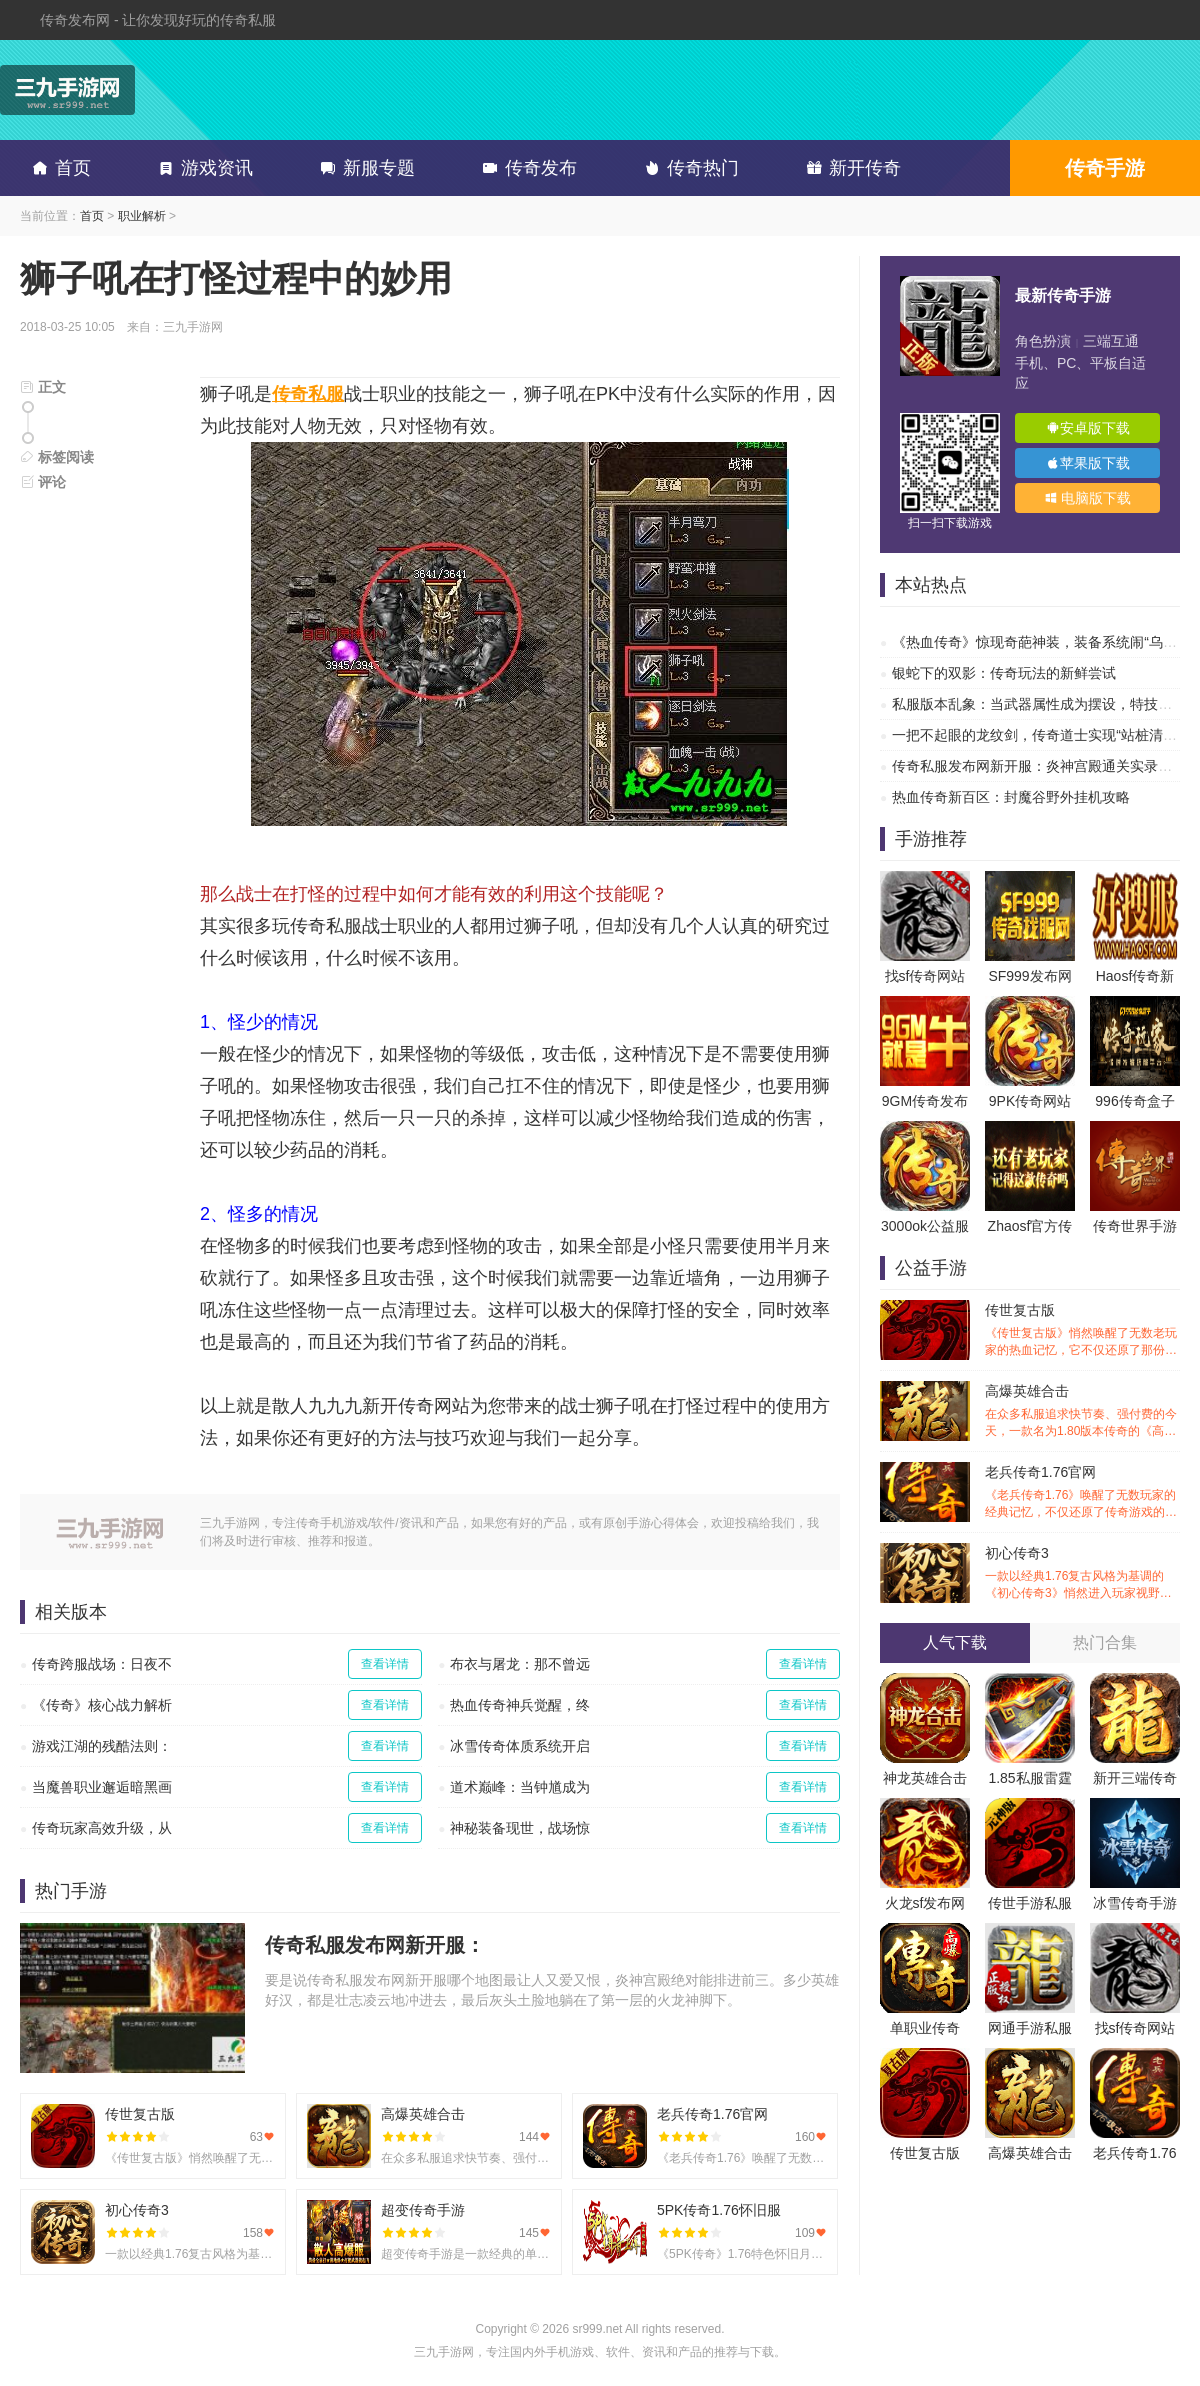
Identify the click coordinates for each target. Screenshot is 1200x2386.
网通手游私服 (1030, 2028)
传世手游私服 (1030, 1903)
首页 (58, 168)
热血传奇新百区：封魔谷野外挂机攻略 (1011, 797)
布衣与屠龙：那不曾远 (520, 1664)
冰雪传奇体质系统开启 (520, 1746)
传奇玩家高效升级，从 (102, 1828)
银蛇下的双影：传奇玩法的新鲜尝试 (1004, 673)
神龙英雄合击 (925, 1778)
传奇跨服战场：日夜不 (102, 1664)
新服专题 (364, 168)
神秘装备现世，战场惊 (520, 1828)
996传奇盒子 (1134, 1101)
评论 (43, 482)
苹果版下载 (1088, 463)
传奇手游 (1105, 168)
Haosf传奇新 (1135, 976)
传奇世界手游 (1135, 1226)
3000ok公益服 (925, 1226)
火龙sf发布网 (925, 1903)
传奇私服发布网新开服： (375, 1945)
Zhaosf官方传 (1030, 1226)
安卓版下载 (1088, 428)
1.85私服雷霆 (1029, 1778)
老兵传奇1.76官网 (1082, 1492)
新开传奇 (850, 168)
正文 (43, 387)
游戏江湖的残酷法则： (102, 1746)
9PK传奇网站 (1030, 1101)
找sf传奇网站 (925, 976)
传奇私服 (308, 394)
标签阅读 (57, 457)
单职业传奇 (925, 2028)
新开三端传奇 (1135, 1778)
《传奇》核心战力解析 (102, 1705)
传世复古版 (1082, 1330)
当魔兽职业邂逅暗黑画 (102, 1787)
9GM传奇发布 (925, 1101)
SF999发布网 (1029, 976)
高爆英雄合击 (1082, 1411)
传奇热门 (688, 168)
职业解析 (142, 216)
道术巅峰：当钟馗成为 (520, 1787)
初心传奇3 (1082, 1573)
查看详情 (385, 1664)
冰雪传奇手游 (1135, 1903)
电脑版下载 (1088, 498)
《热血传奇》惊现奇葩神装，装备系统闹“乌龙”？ (1043, 642)
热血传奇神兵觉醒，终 (520, 1705)
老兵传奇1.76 (1134, 2153)
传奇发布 (526, 168)
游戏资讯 (202, 168)
